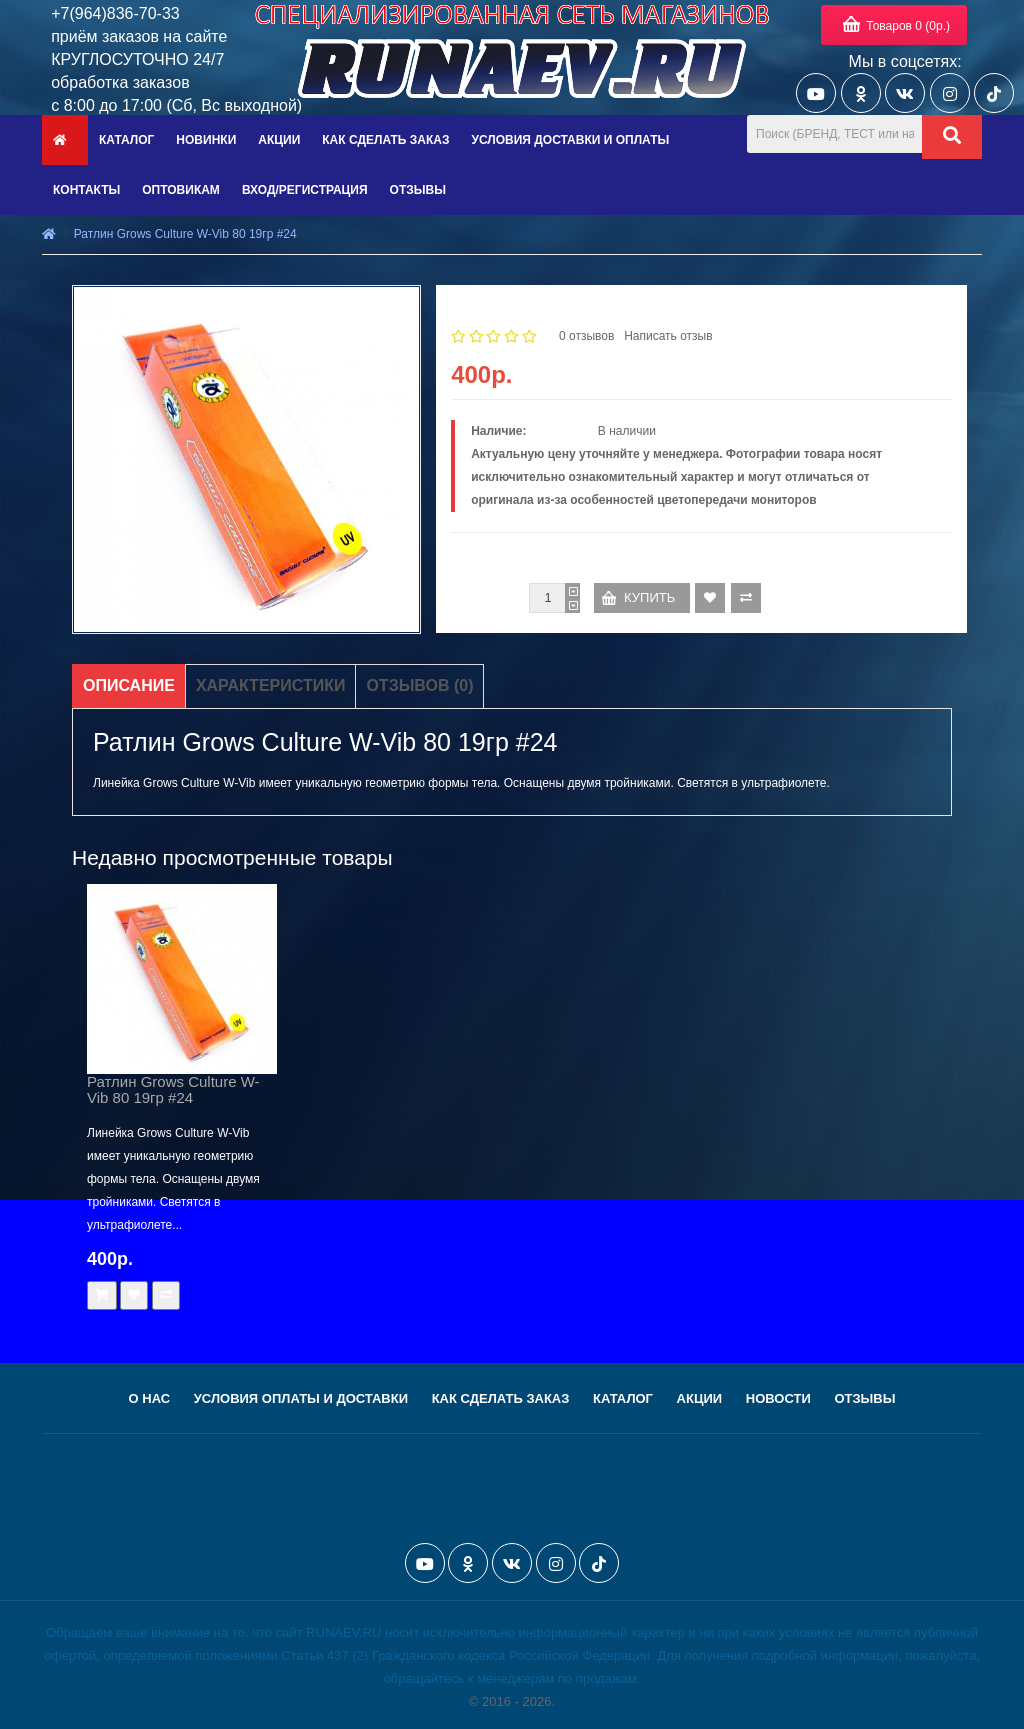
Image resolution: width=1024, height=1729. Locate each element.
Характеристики (271, 685)
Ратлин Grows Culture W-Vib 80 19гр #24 (185, 234)
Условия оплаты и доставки (301, 1398)
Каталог (623, 1398)
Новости (778, 1398)
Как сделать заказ (501, 1398)
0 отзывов (586, 336)
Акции (700, 1398)
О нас (150, 1398)
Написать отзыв (668, 336)
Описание (129, 685)
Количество (486, 598)
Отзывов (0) (419, 685)
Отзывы (864, 1398)
